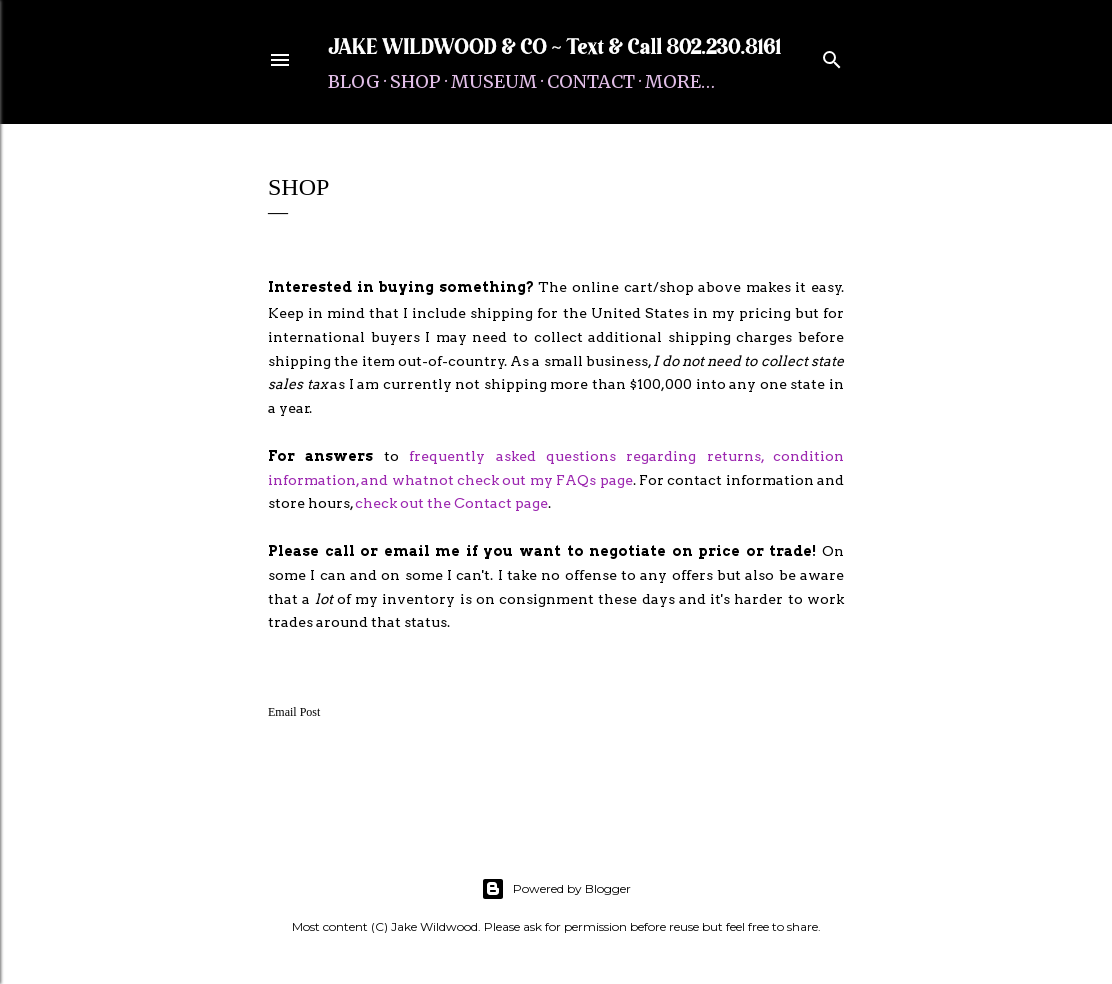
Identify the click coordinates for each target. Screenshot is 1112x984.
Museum (494, 81)
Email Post (294, 712)
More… (680, 81)
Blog (354, 81)
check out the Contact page (451, 503)
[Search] (832, 55)
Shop (415, 81)
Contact (591, 81)
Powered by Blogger (556, 889)
